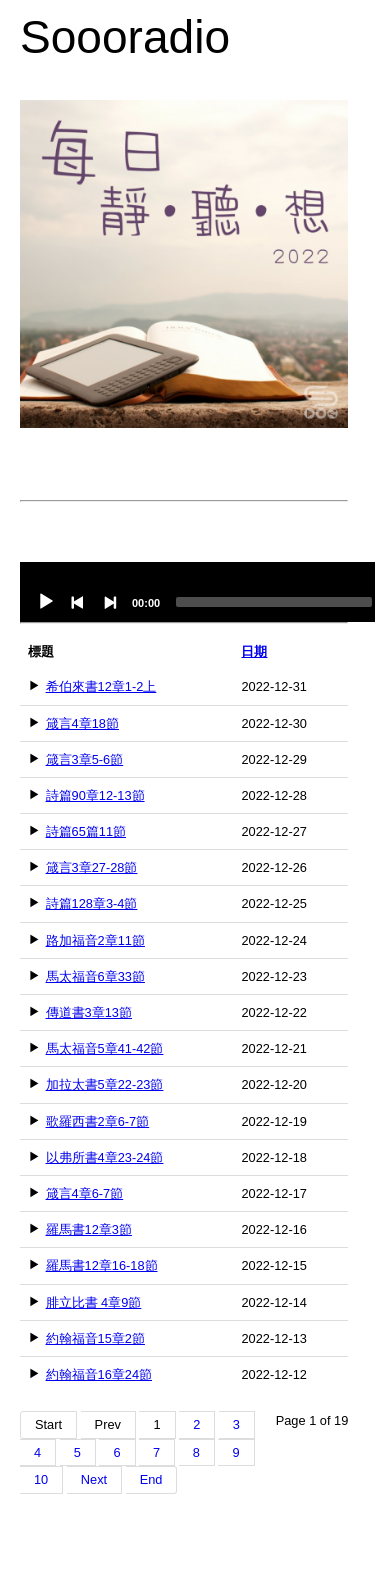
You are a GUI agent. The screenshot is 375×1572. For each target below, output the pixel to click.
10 (41, 1479)
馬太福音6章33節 (95, 976)
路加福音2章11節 (95, 940)
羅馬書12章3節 (89, 1229)
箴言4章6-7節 (85, 1193)
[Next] (110, 602)
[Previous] (78, 602)
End (151, 1479)
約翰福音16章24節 (99, 1374)
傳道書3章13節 (89, 1012)
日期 (254, 651)
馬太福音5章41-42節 (105, 1048)
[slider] (274, 602)
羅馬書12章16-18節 (102, 1265)
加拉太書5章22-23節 (105, 1084)
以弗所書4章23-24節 (105, 1157)
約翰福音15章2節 (95, 1338)
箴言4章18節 (82, 723)
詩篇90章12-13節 (95, 795)
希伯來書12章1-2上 (101, 686)
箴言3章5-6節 (85, 759)
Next (94, 1479)
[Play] (46, 602)
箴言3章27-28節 (92, 867)
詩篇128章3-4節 (92, 903)
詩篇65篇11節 (86, 831)
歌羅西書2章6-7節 (98, 1121)
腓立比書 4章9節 (94, 1302)
